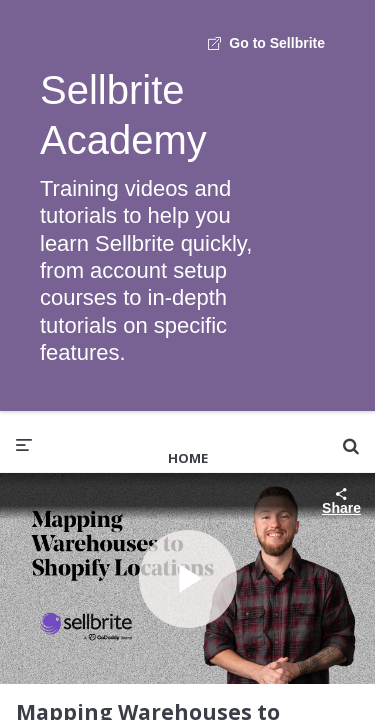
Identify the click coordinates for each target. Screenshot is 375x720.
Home (188, 458)
